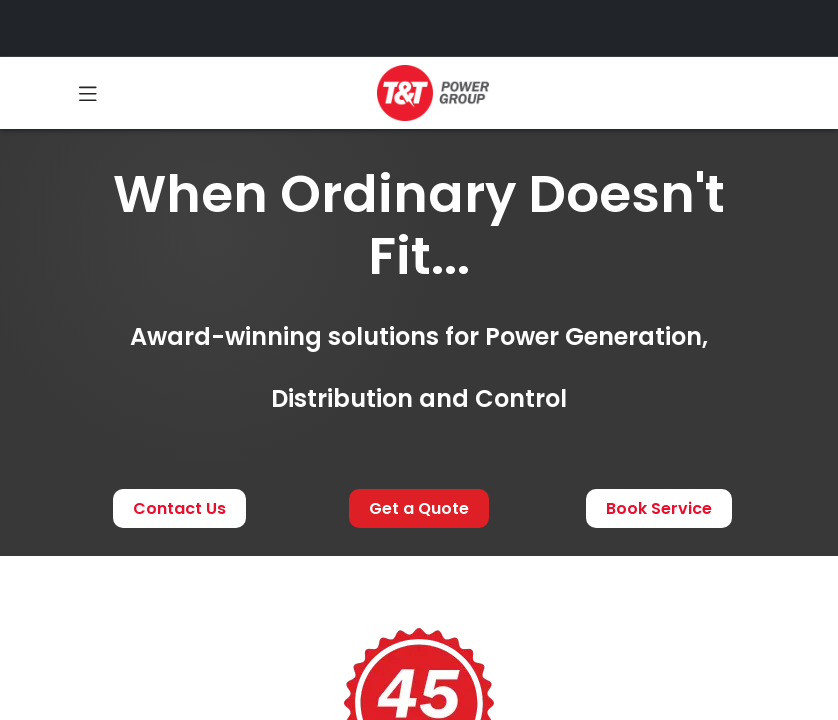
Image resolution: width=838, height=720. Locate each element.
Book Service (659, 508)
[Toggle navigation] (88, 93)
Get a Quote (419, 508)
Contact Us (179, 508)
